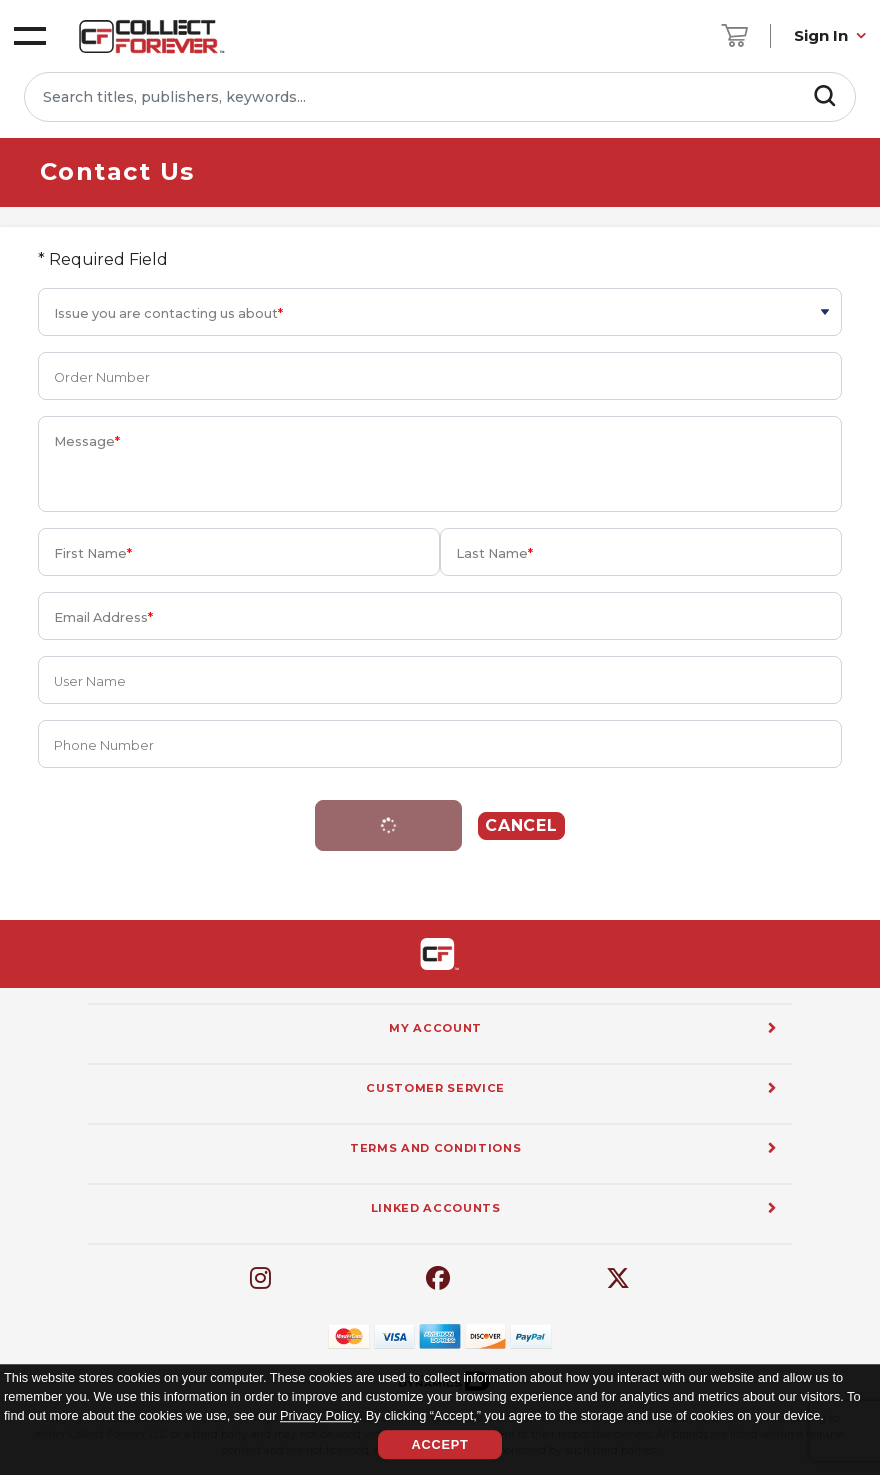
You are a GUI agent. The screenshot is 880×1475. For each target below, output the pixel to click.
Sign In (821, 35)
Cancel (522, 825)
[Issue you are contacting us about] (440, 312)
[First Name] (239, 552)
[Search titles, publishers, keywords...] (440, 97)
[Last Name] (641, 552)
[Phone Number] (440, 744)
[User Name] (440, 680)
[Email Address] (440, 616)
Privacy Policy (319, 1416)
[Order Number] (440, 376)
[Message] (440, 464)
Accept (439, 1444)
